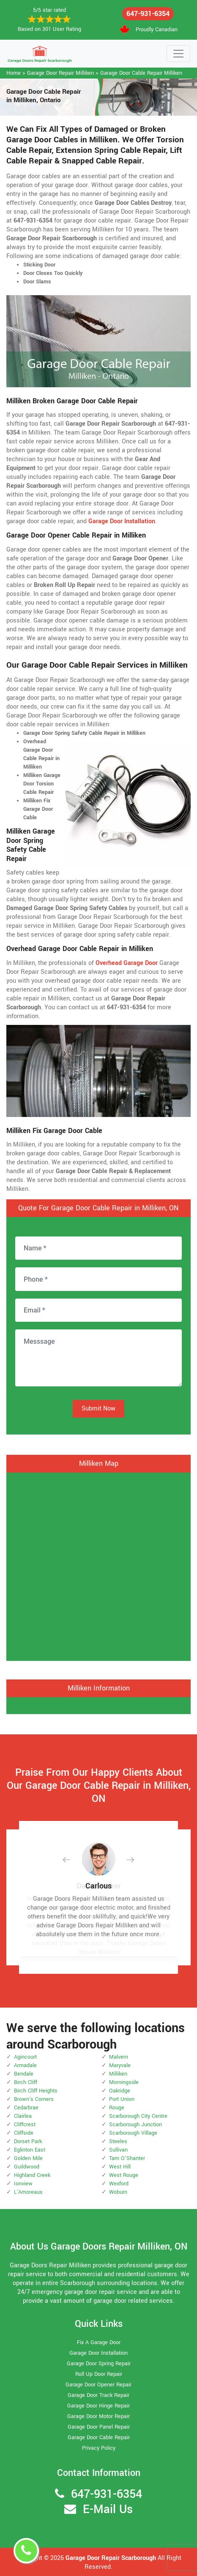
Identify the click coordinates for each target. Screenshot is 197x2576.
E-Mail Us (108, 2509)
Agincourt (25, 2057)
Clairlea (23, 2116)
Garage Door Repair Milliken (60, 73)
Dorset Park (28, 2141)
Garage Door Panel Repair (99, 2427)
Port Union (121, 2099)
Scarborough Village (133, 2133)
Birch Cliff (25, 2082)
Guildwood (26, 2167)
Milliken (118, 2074)
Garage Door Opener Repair (98, 2385)
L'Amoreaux (28, 2192)
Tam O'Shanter (127, 2158)
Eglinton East (29, 2150)
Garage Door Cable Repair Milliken (141, 73)
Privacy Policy (98, 2448)
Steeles (118, 2141)
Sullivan (118, 2150)
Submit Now (98, 1408)
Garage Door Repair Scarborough (111, 2558)
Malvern (118, 2057)
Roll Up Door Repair (98, 2374)
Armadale (25, 2065)
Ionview (23, 2183)
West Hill (120, 2167)
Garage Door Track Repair (98, 2395)
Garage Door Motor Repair (98, 2416)
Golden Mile (28, 2158)
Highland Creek (32, 2175)
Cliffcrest (25, 2124)
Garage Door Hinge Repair (98, 2406)
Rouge (116, 2107)
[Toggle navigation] (178, 53)
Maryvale (120, 2065)
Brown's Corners (34, 2099)
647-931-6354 (148, 14)
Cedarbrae (26, 2107)
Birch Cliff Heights (35, 2091)
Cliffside (23, 2133)
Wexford (119, 2183)
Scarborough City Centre (138, 2116)
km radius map (98, 1565)
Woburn (118, 2192)
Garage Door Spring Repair (99, 2363)
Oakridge (119, 2091)
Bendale (23, 2074)
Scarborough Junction (135, 2124)
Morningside (124, 2082)
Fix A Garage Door (98, 2342)
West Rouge (123, 2175)
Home (13, 73)
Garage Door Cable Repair (99, 2437)
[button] (73, 1859)
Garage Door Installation (98, 2353)
